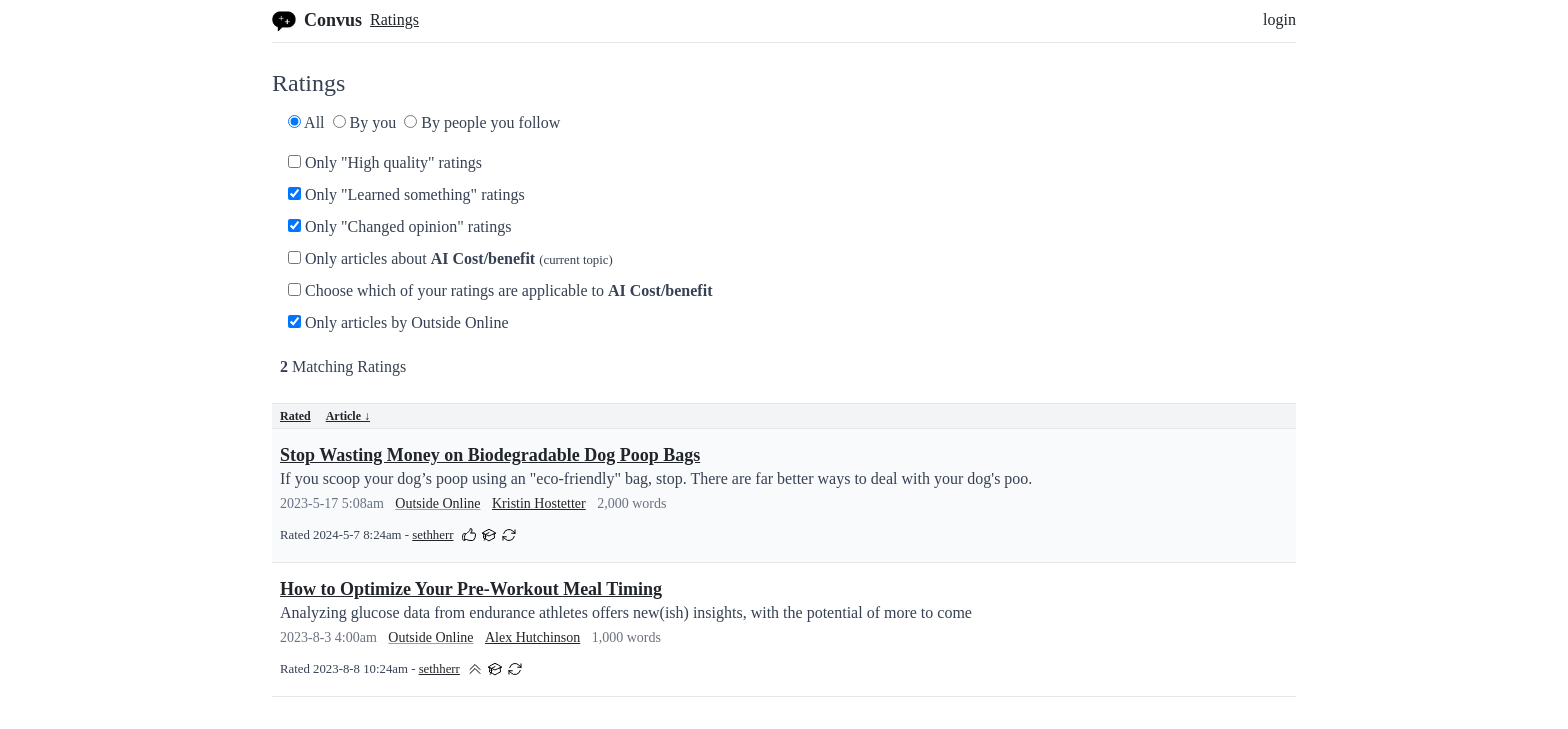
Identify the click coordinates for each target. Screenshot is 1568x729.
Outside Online (437, 503)
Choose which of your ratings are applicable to (500, 290)
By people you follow (482, 122)
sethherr (432, 535)
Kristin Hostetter (539, 503)
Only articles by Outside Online (398, 322)
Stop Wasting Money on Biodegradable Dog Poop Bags (490, 455)
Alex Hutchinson (532, 637)
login (1279, 19)
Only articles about (450, 258)
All (306, 122)
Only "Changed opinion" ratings (399, 226)
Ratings (394, 19)
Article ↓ (348, 416)
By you (365, 122)
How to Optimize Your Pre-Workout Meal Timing (471, 589)
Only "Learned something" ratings (406, 194)
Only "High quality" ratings (385, 162)
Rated (295, 416)
